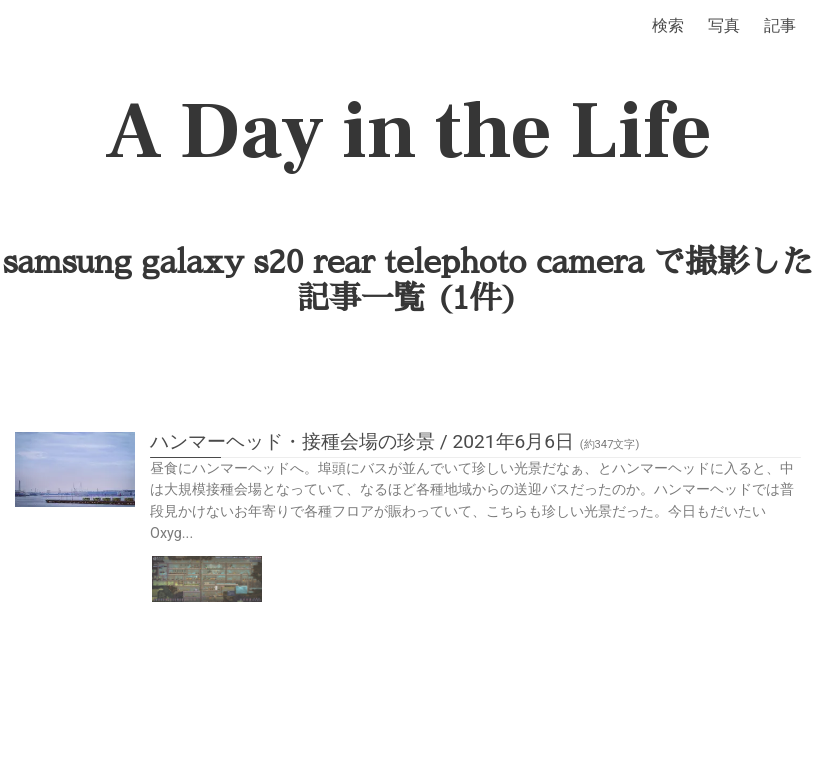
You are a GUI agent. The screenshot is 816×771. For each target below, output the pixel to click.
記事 (780, 25)
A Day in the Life (408, 132)
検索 (668, 25)
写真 (724, 25)
